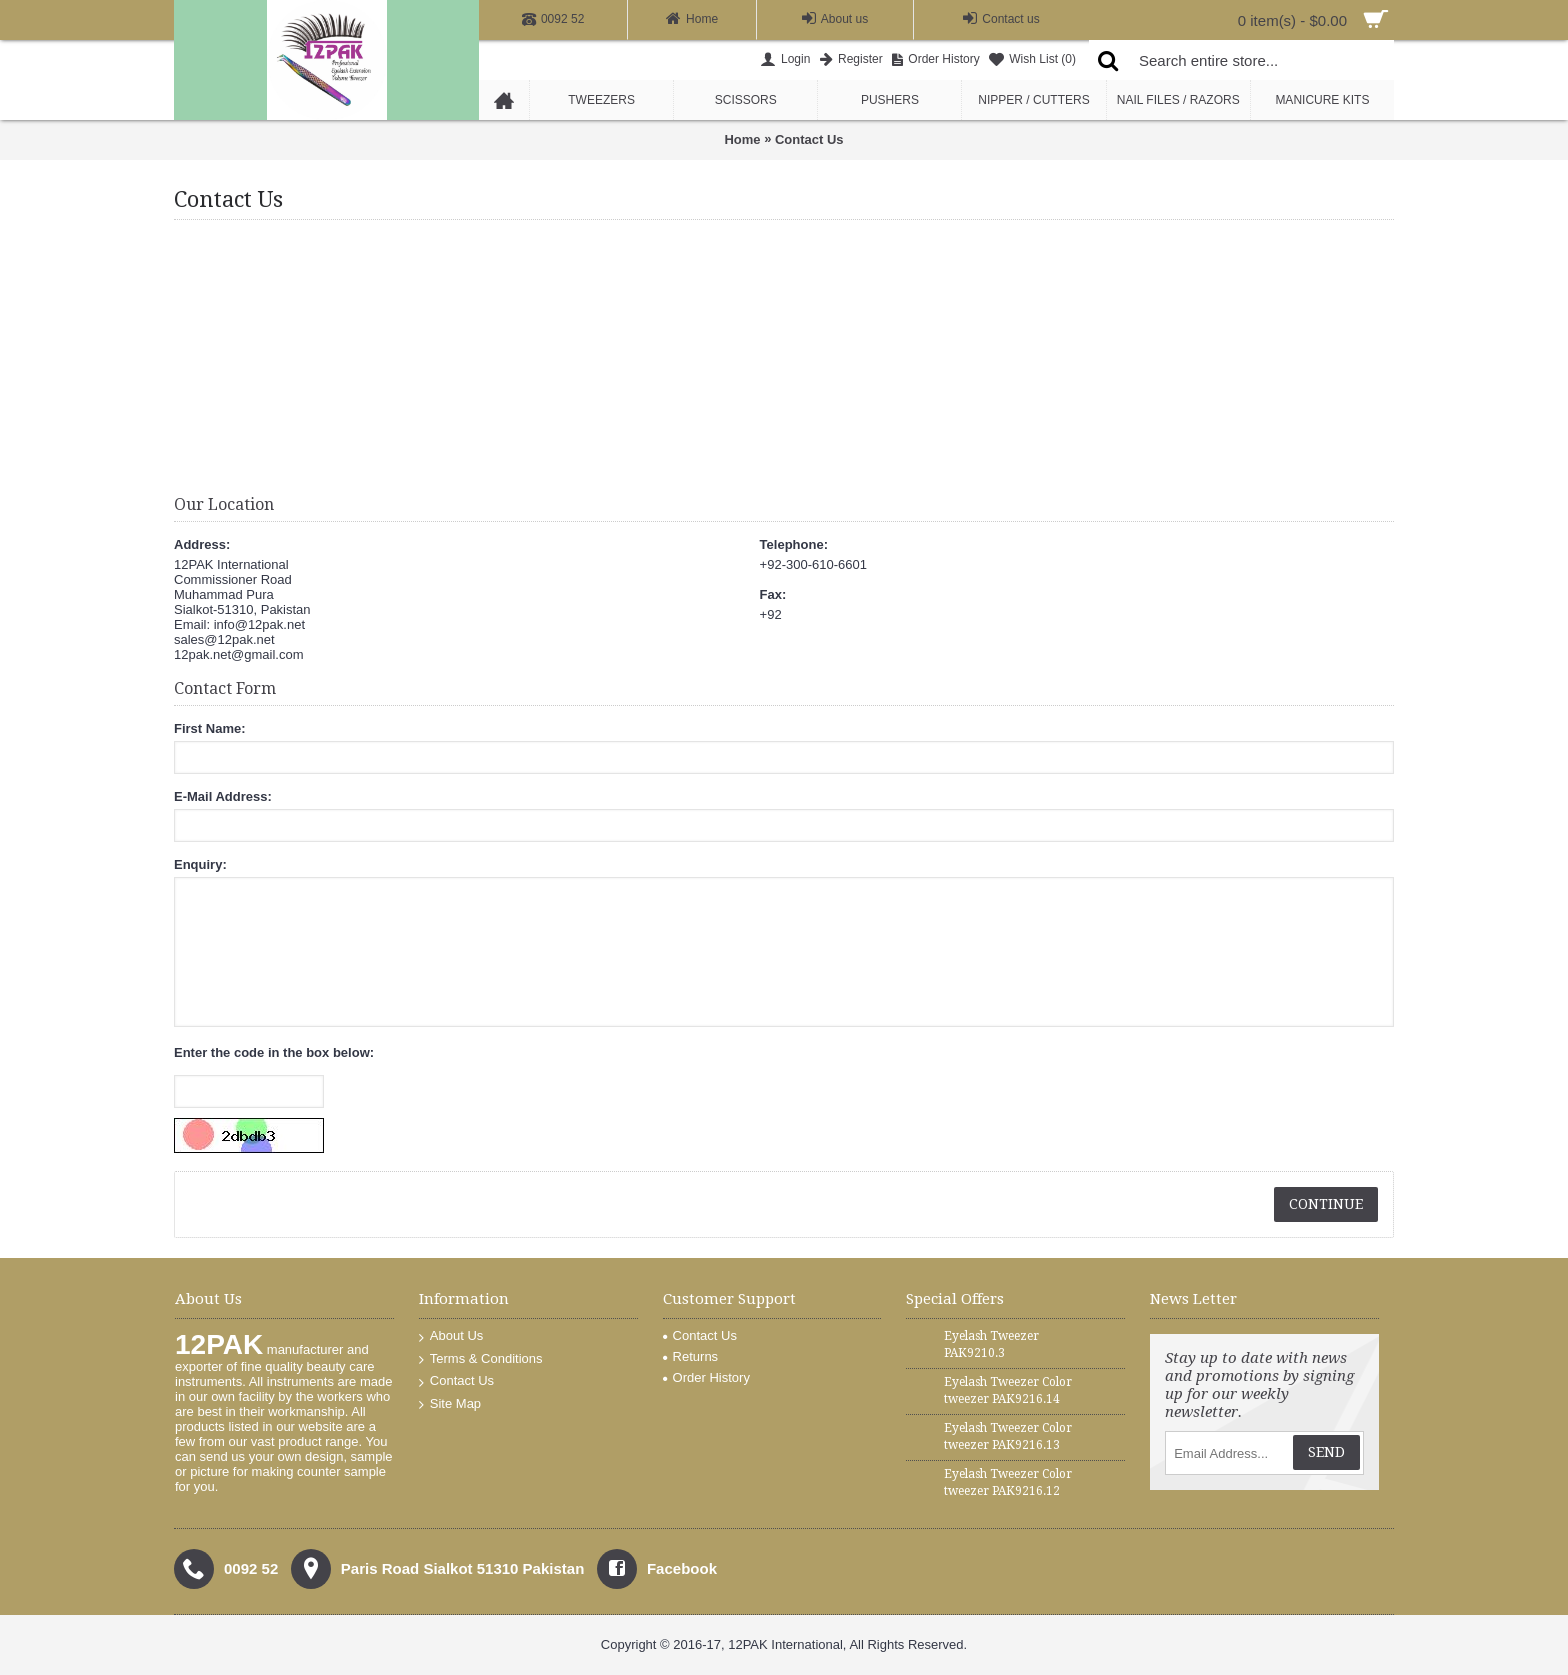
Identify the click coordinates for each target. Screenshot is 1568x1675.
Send (1326, 1452)
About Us (451, 1336)
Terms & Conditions (481, 1359)
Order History (706, 1377)
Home (742, 139)
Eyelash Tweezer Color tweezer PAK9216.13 (1008, 1436)
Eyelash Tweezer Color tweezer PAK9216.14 (1008, 1390)
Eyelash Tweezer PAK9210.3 (991, 1344)
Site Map (450, 1404)
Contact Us (809, 139)
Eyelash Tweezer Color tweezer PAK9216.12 (1008, 1482)
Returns (691, 1356)
